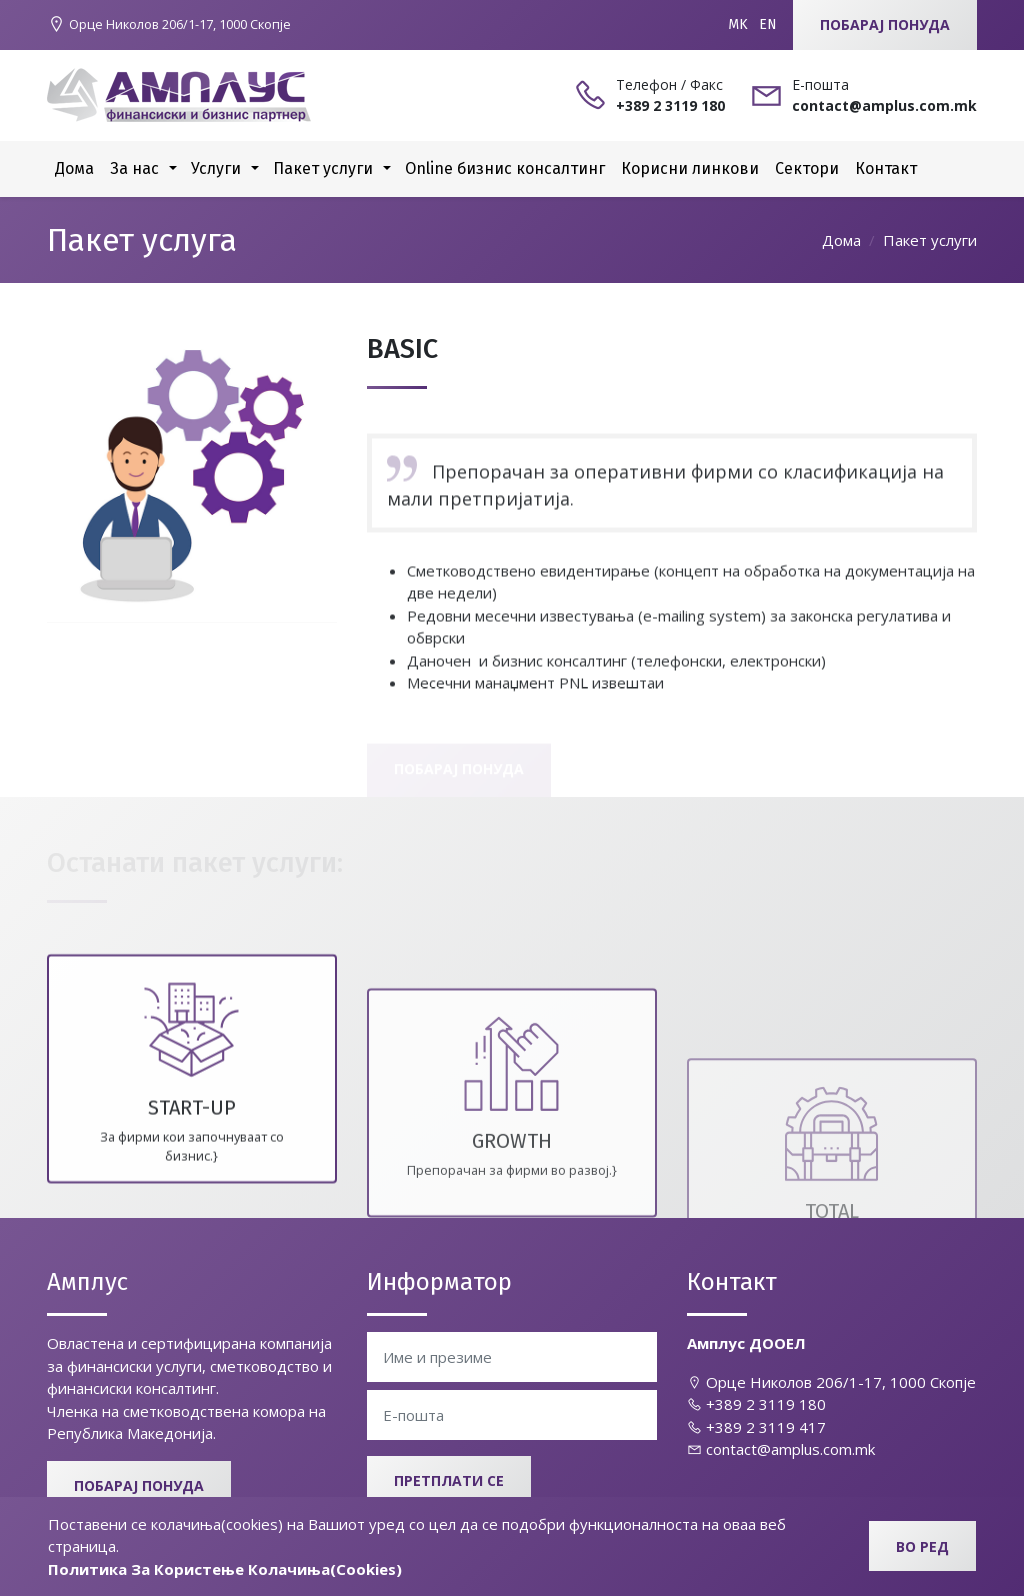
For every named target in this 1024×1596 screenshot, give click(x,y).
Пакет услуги (323, 168)
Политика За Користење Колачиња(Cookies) (225, 1569)
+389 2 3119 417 (756, 1427)
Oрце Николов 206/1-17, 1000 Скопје (831, 1382)
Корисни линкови (690, 168)
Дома (74, 168)
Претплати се (449, 1480)
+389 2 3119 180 (756, 1404)
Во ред (922, 1546)
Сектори (807, 168)
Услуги (216, 168)
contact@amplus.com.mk (781, 1449)
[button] (173, 168)
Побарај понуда (885, 24)
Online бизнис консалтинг (505, 168)
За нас (134, 168)
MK (738, 24)
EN (768, 24)
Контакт (886, 168)
